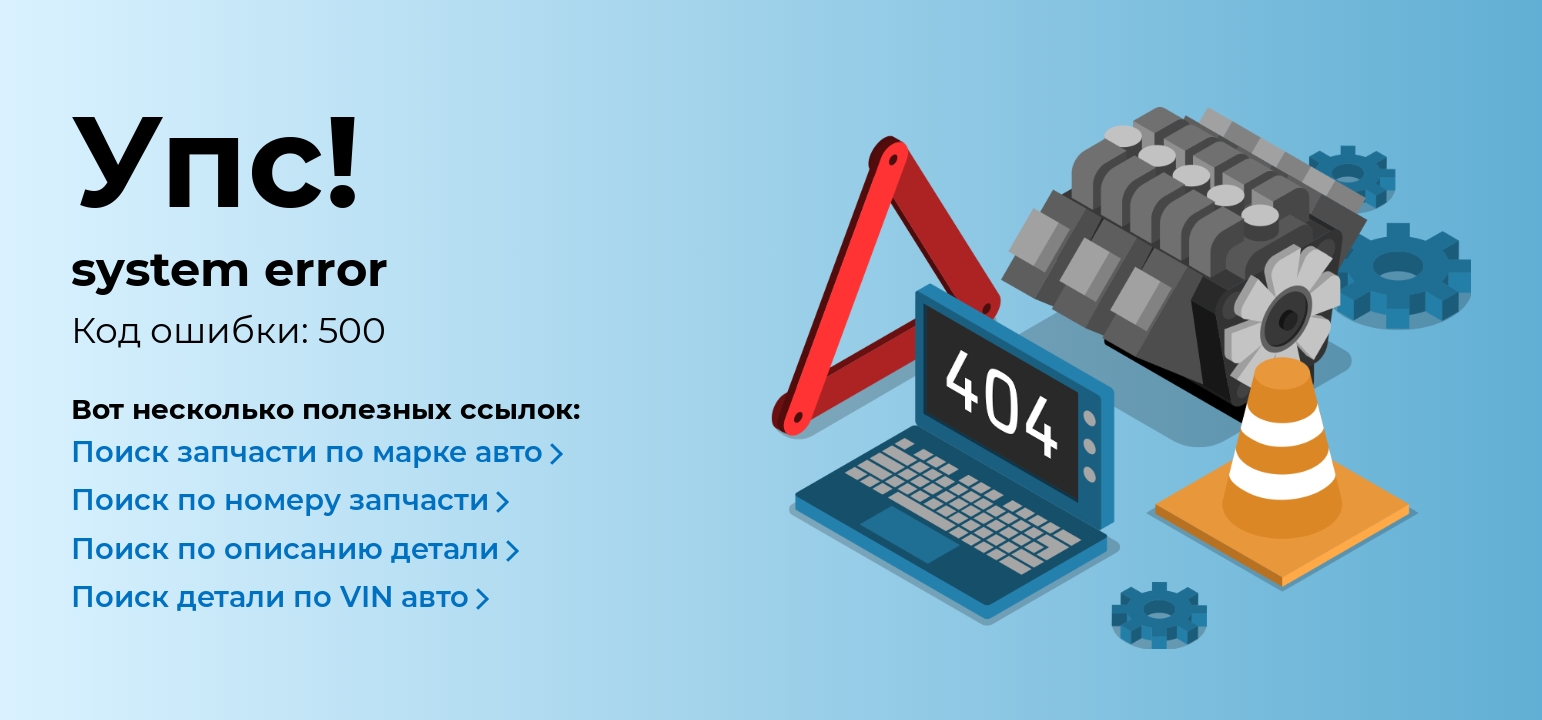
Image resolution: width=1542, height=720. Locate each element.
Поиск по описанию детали (285, 548)
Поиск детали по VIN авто (270, 596)
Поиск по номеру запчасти (280, 499)
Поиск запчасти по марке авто (307, 451)
